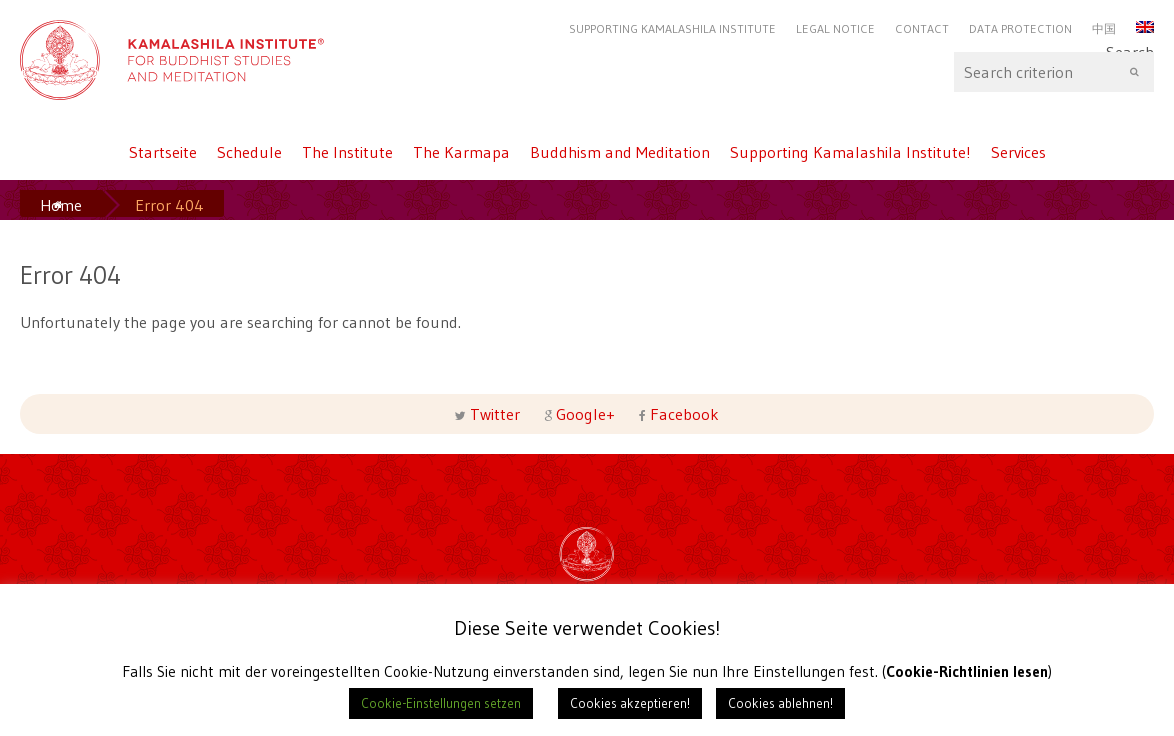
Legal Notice (835, 28)
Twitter (495, 414)
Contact (922, 28)
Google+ (585, 414)
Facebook (682, 414)
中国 (1104, 28)
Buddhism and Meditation (620, 152)
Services (1018, 152)
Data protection (1020, 28)
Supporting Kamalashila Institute (672, 28)
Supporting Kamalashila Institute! (850, 152)
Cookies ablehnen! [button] (780, 703)
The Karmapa (461, 152)
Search (1054, 72)
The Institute (347, 152)
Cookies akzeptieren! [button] (630, 703)
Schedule (249, 152)
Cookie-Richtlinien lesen (967, 671)
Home (61, 205)
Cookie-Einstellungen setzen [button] (441, 703)
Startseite (163, 152)
